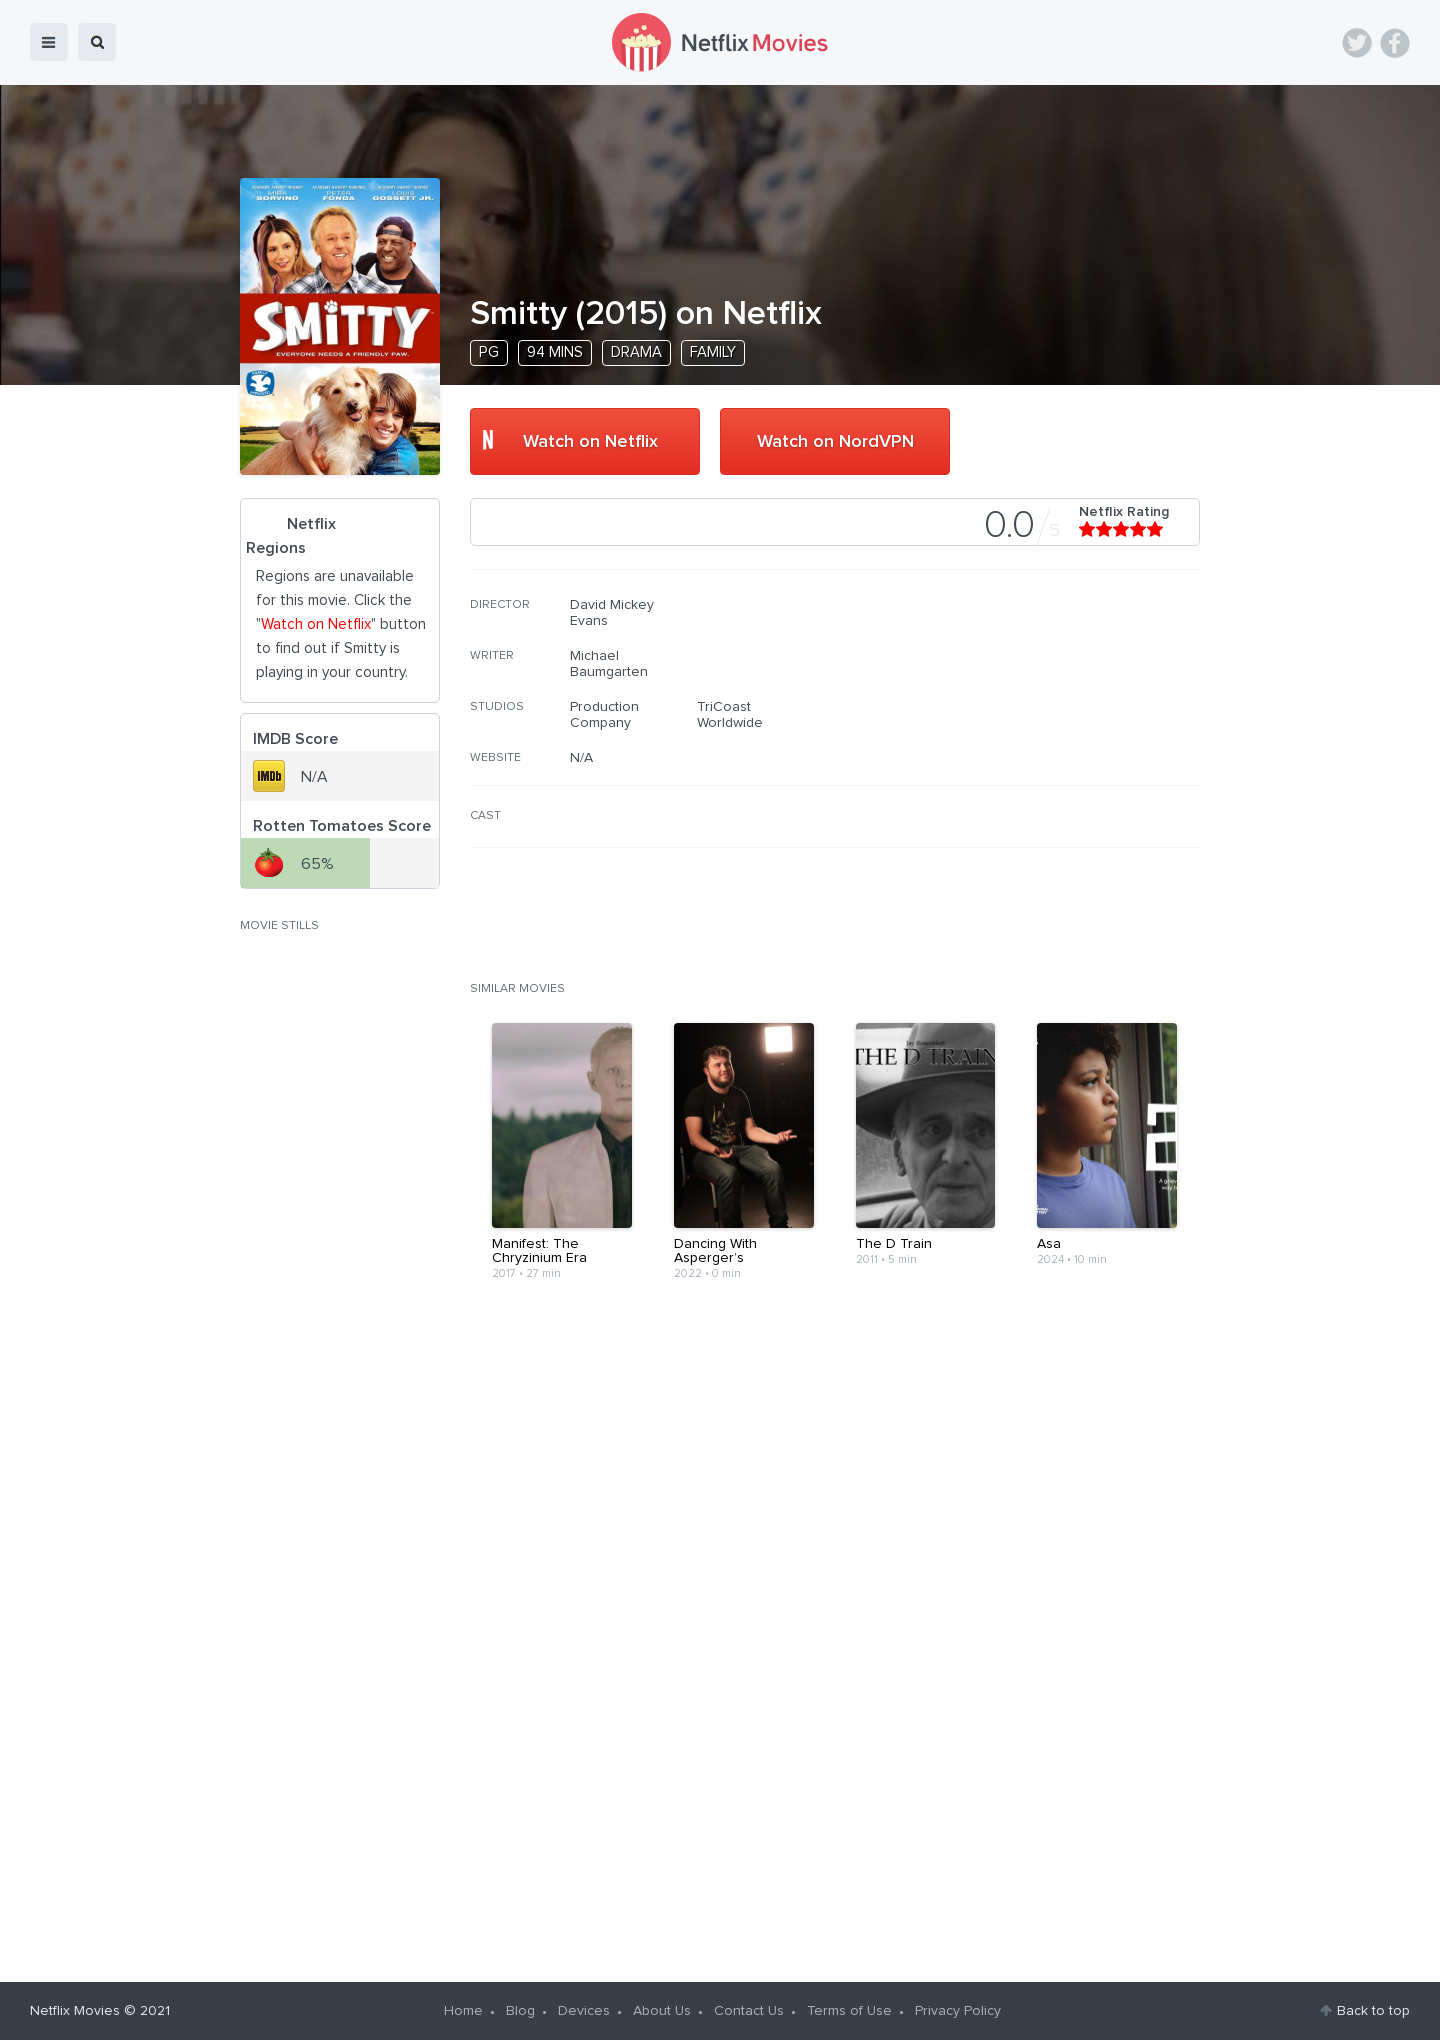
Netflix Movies (75, 2011)
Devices (584, 2011)
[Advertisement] (1050, 725)
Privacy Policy (958, 2011)
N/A (581, 758)
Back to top (1373, 2011)
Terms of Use (849, 2011)
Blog (520, 2011)
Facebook (1395, 43)
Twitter (1357, 43)
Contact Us (749, 2011)
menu (49, 42)
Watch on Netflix (590, 442)
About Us (662, 2011)
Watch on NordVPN (835, 442)
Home (463, 2011)
